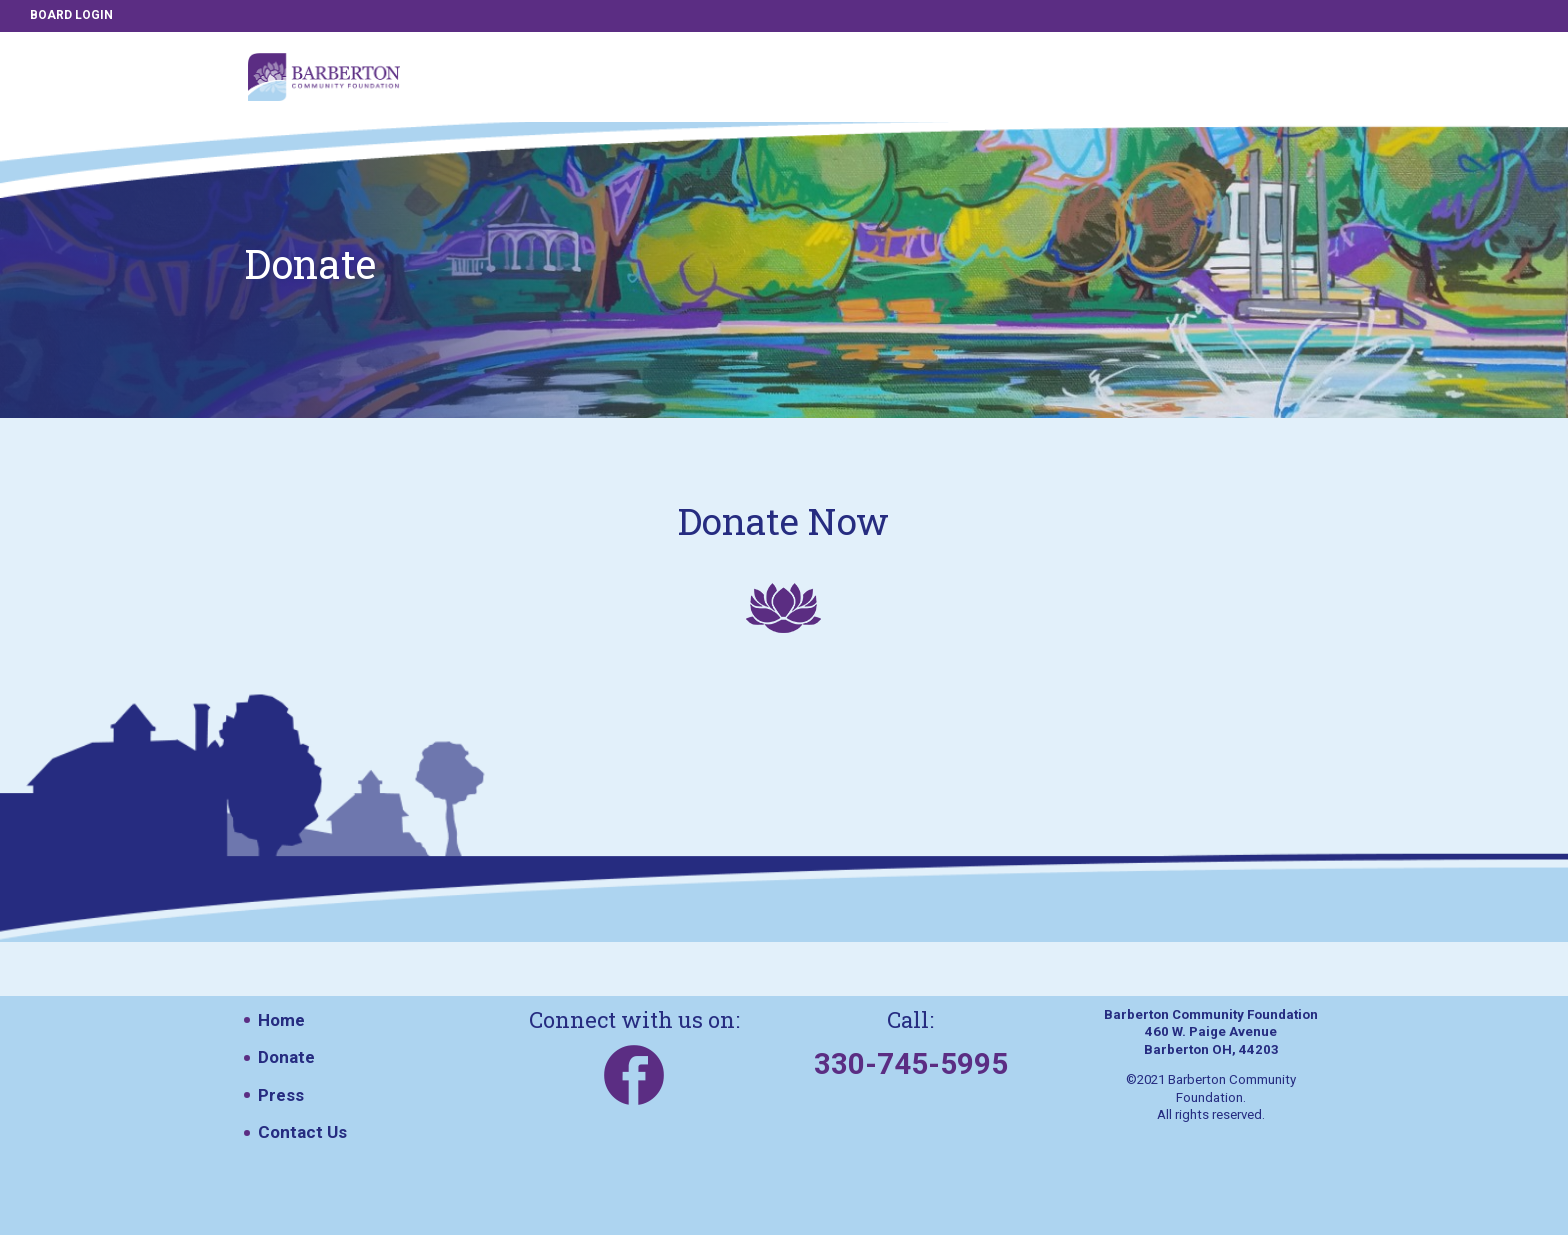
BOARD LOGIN (71, 15)
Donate (286, 1057)
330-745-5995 (911, 1064)
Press (281, 1095)
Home (281, 1020)
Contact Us (302, 1132)
